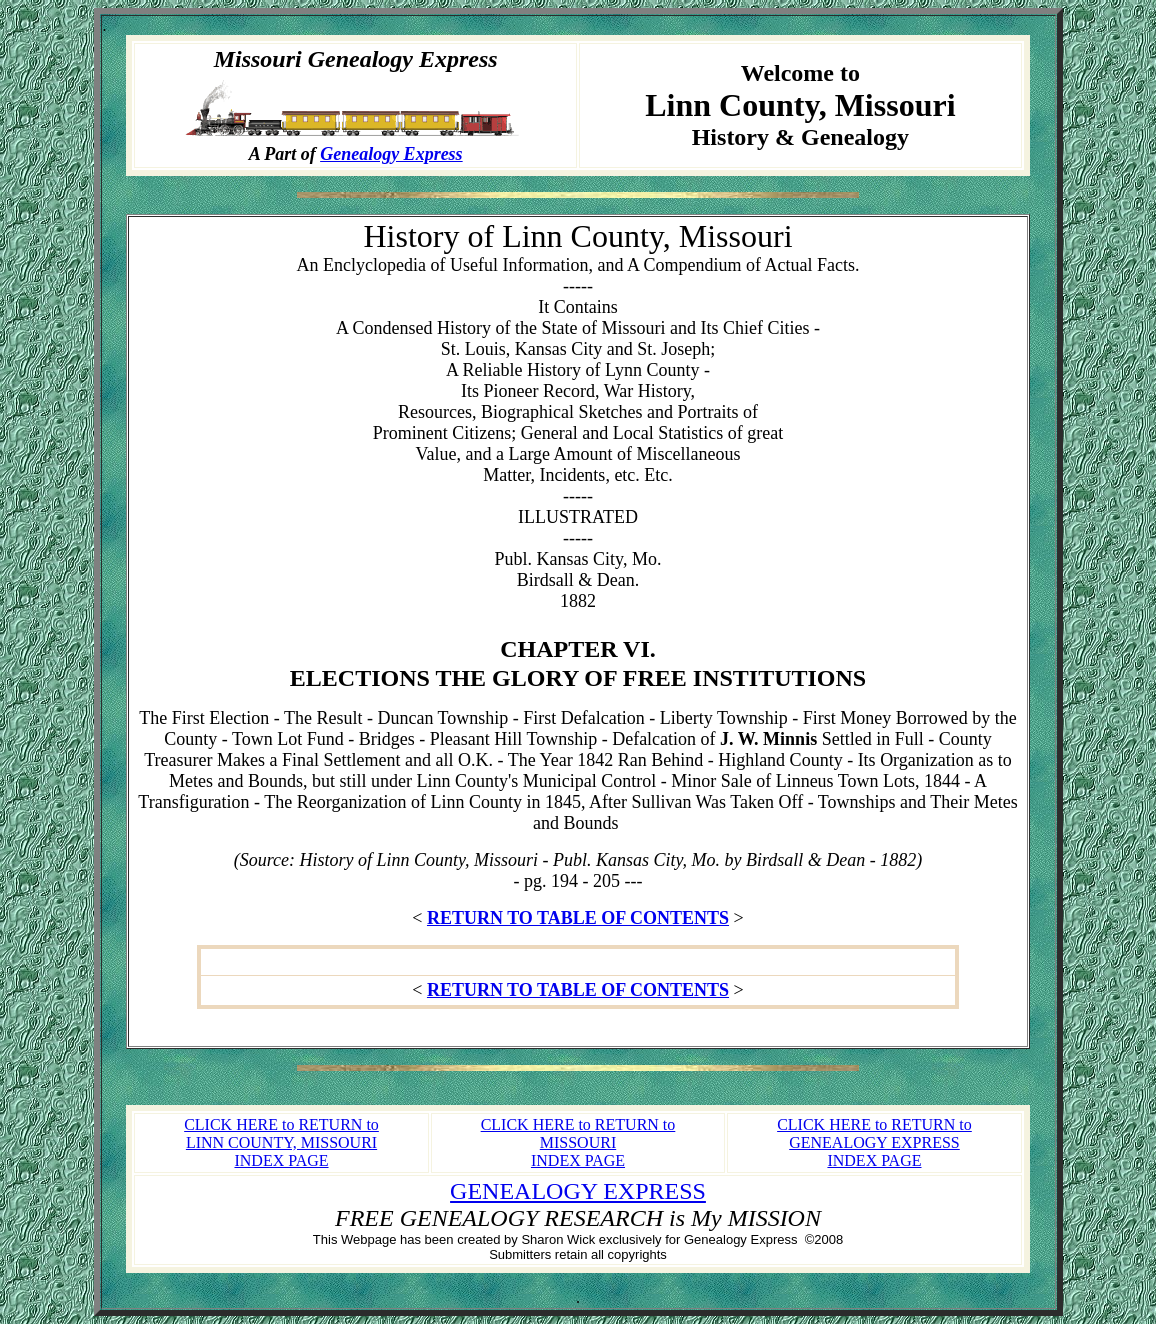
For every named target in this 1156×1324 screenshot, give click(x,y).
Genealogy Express (391, 154)
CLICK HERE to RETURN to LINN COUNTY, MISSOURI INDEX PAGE (281, 1142)
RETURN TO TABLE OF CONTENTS (578, 918)
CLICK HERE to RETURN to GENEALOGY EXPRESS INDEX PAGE (874, 1142)
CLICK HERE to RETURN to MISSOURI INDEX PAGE (578, 1142)
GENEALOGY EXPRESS (578, 1191)
